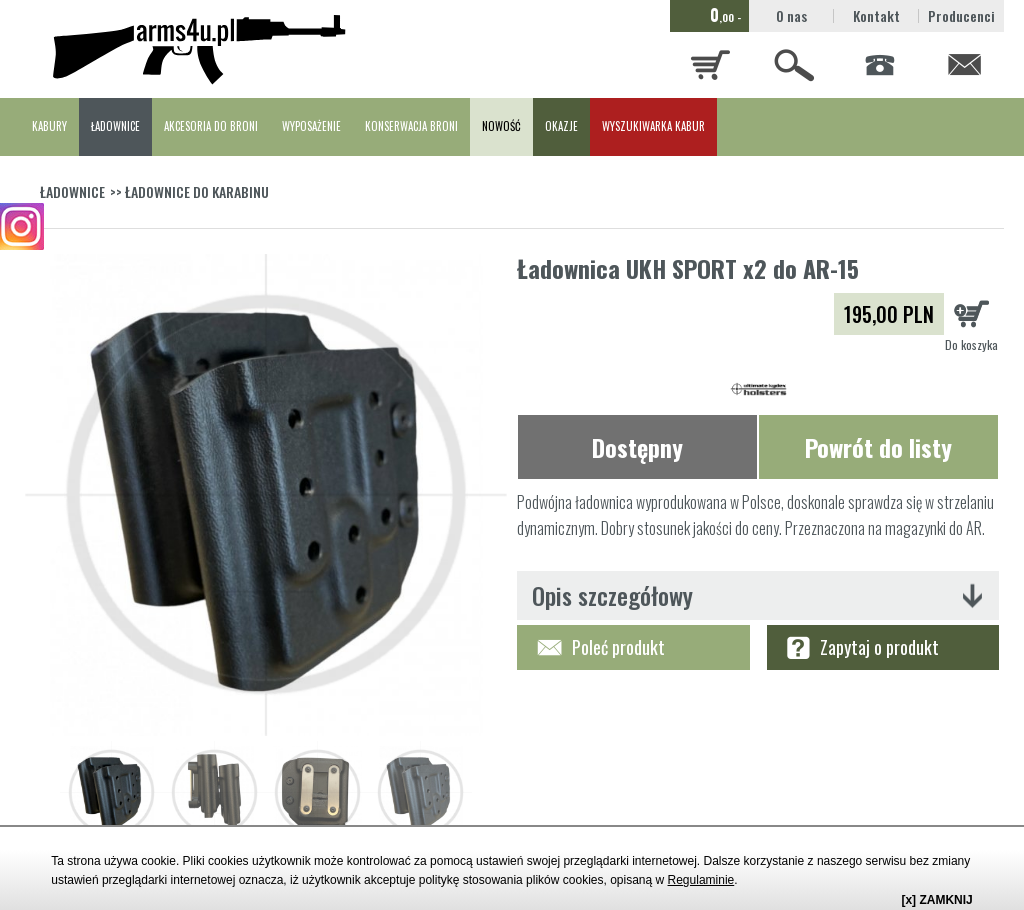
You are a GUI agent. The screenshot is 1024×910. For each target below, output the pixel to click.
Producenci (961, 15)
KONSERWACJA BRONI (411, 126)
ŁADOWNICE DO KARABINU (197, 191)
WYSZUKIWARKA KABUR (653, 126)
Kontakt (876, 15)
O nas (791, 15)
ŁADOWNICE (115, 126)
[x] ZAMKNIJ (936, 900)
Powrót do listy (878, 447)
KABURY (49, 126)
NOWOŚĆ (501, 126)
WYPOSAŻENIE (311, 126)
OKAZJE (561, 126)
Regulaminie (701, 880)
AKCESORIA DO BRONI (211, 126)
